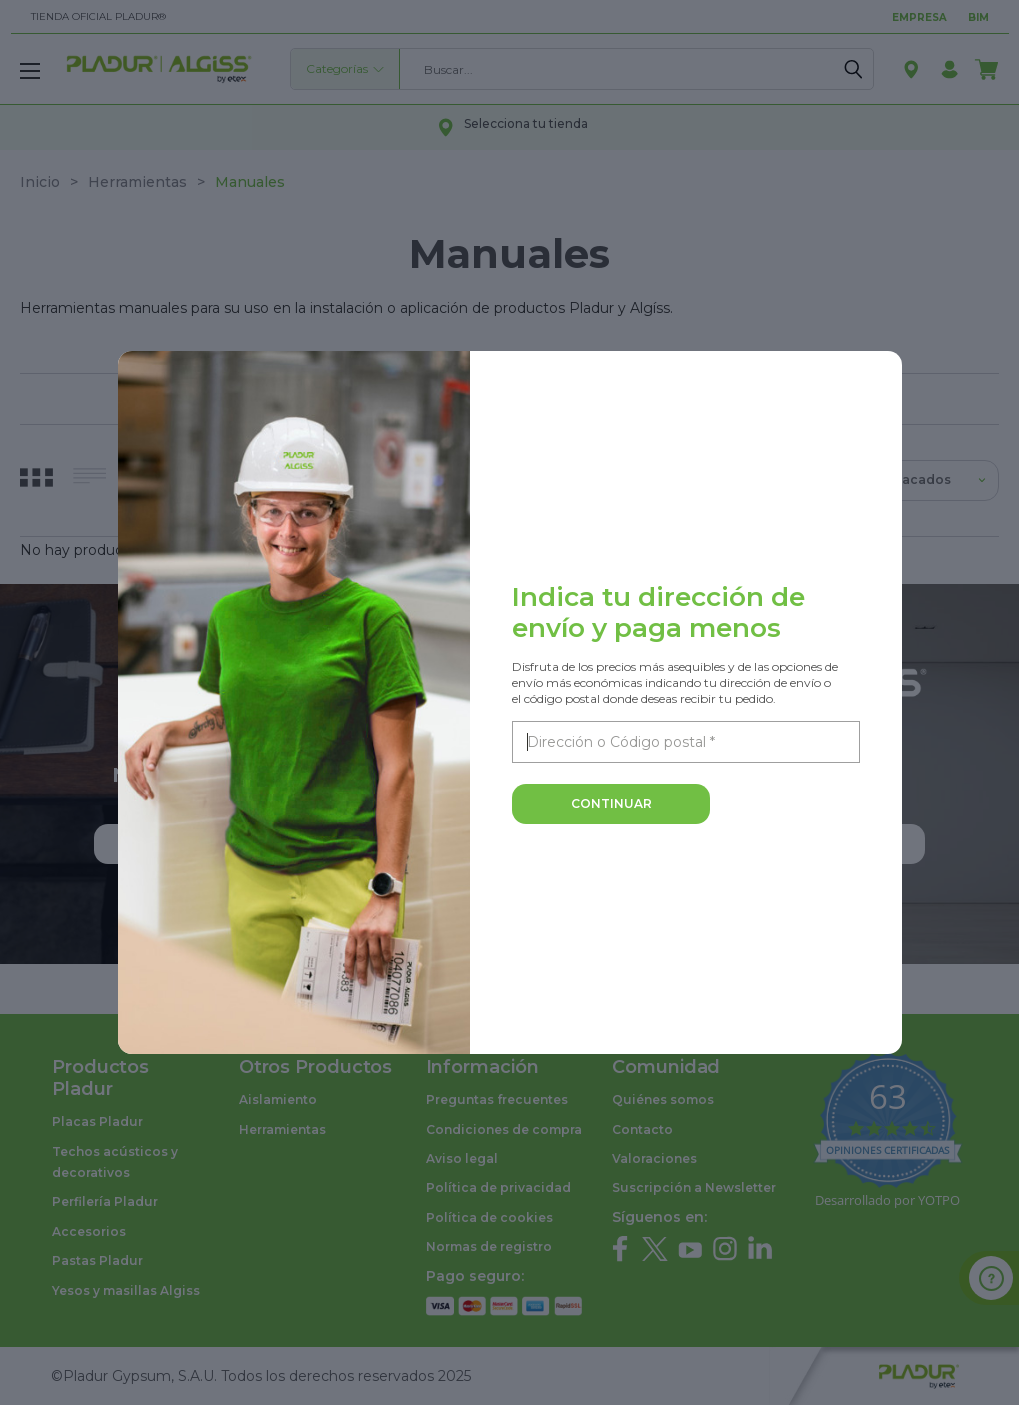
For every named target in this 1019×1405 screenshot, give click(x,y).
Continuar (611, 803)
